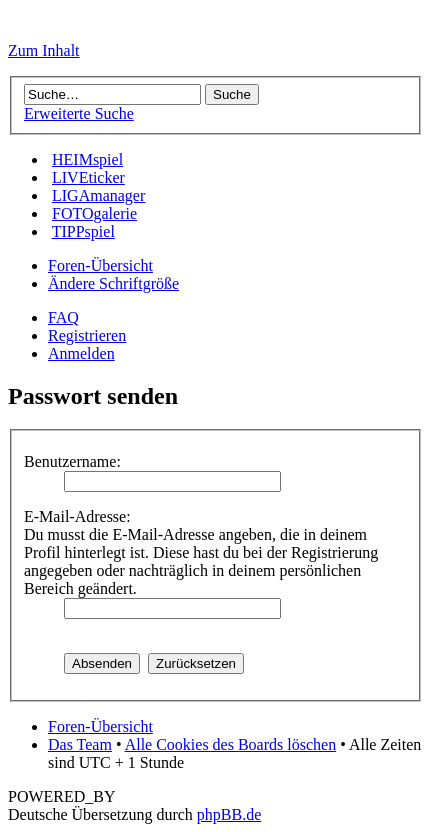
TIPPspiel (83, 231)
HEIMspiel (87, 159)
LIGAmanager (98, 195)
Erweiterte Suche (79, 113)
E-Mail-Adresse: (77, 516)
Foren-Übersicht (100, 265)
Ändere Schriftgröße (113, 283)
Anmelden (81, 353)
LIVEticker (88, 177)
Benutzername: (72, 461)
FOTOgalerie (94, 213)
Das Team (80, 744)
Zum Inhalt (44, 50)
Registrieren (87, 335)
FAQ (63, 317)
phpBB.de (229, 814)
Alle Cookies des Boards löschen (231, 744)
